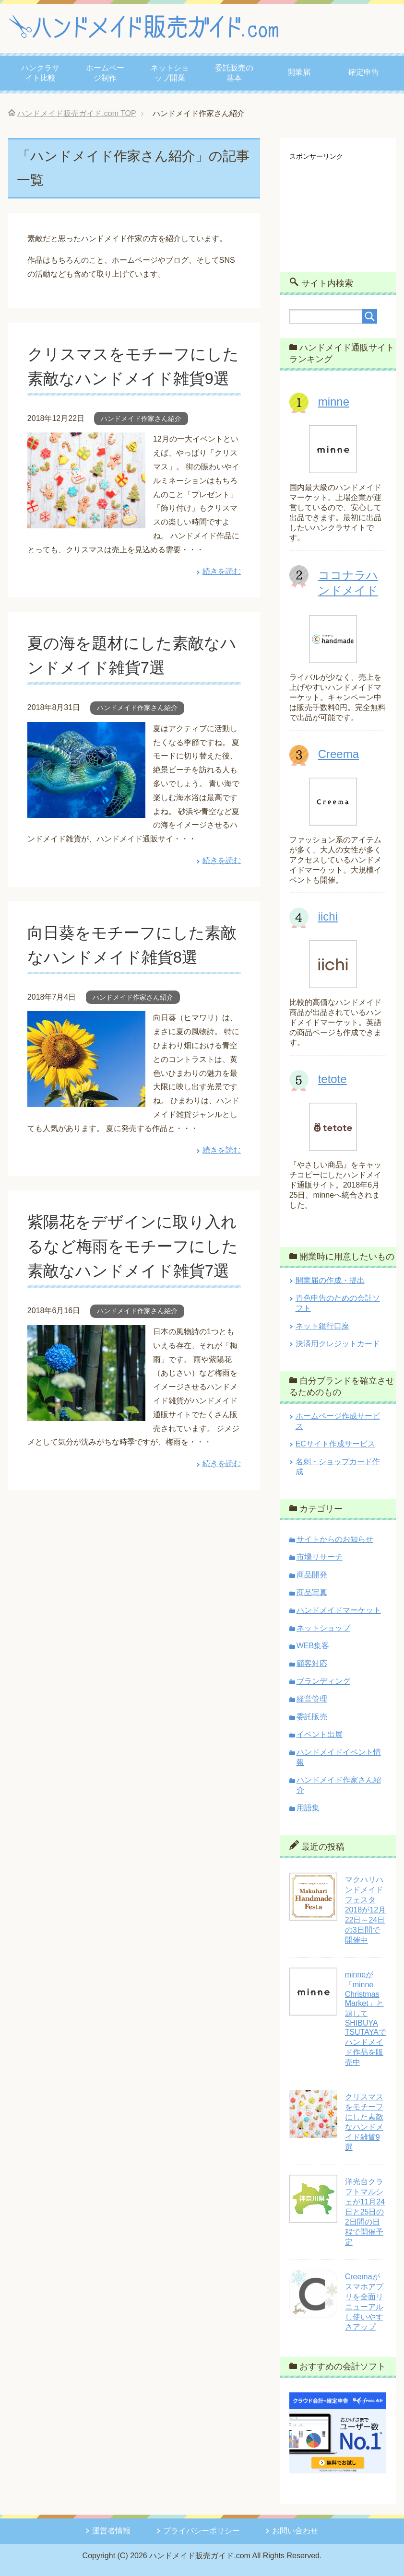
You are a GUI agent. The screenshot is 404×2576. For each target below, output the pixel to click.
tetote (332, 1078)
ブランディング (323, 1681)
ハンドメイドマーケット (339, 1610)
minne (333, 401)
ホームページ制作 (105, 73)
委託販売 (312, 1717)
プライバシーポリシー (201, 2531)
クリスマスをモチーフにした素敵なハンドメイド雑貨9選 (131, 378)
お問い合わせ (295, 2531)
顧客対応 (312, 1663)
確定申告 (363, 72)
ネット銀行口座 (322, 1326)
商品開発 (312, 1575)
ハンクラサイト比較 (40, 73)
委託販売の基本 (234, 73)
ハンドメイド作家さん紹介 (141, 443)
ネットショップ (323, 1628)
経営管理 (312, 1699)
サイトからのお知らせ (335, 1539)
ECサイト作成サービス (335, 1444)
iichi (328, 916)
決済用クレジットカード (338, 1344)
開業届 (298, 72)
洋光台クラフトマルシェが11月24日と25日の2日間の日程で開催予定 (365, 2212)
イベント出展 (320, 1734)
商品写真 (312, 1592)
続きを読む (221, 596)
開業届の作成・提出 (330, 1280)
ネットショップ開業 (170, 73)
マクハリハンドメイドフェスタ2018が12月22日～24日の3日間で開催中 (365, 1910)
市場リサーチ (320, 1557)
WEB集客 (313, 1646)
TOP (76, 113)
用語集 (308, 1808)
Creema (338, 753)
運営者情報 (111, 2531)
